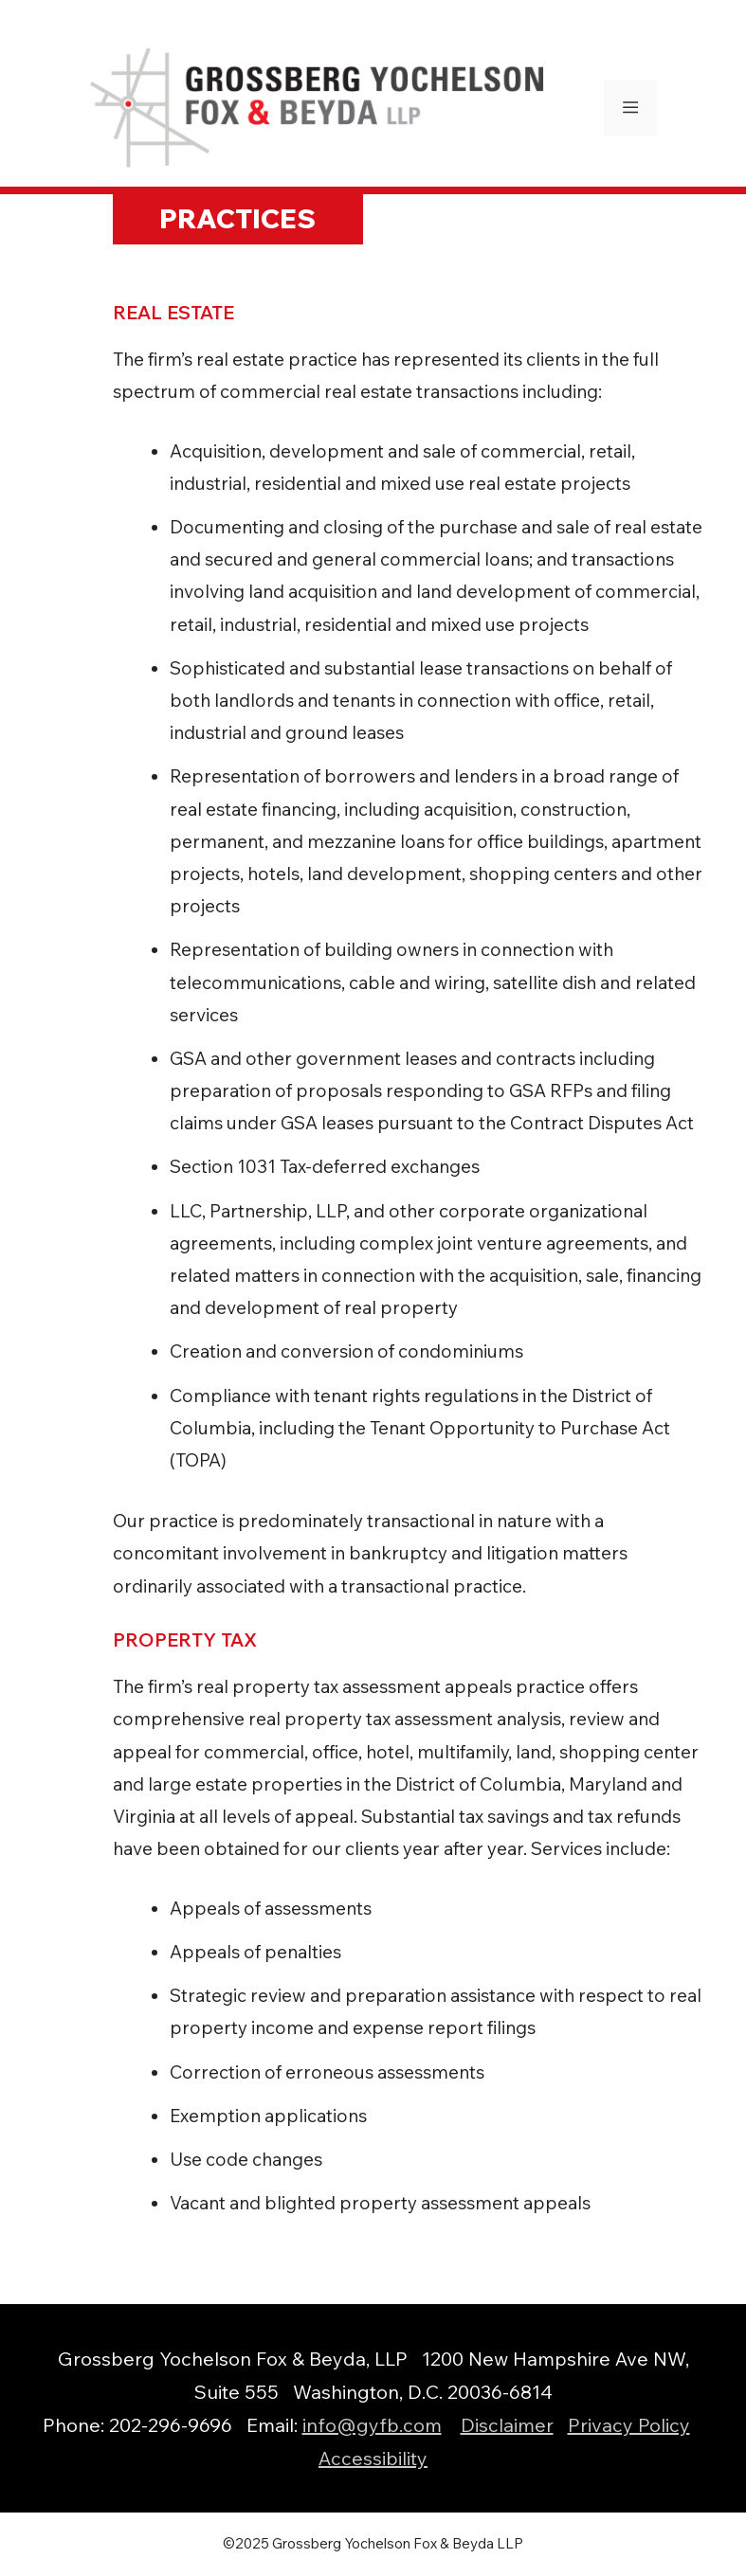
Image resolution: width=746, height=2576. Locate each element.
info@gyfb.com (372, 2425)
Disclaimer (507, 2425)
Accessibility (373, 2458)
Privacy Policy (629, 2425)
